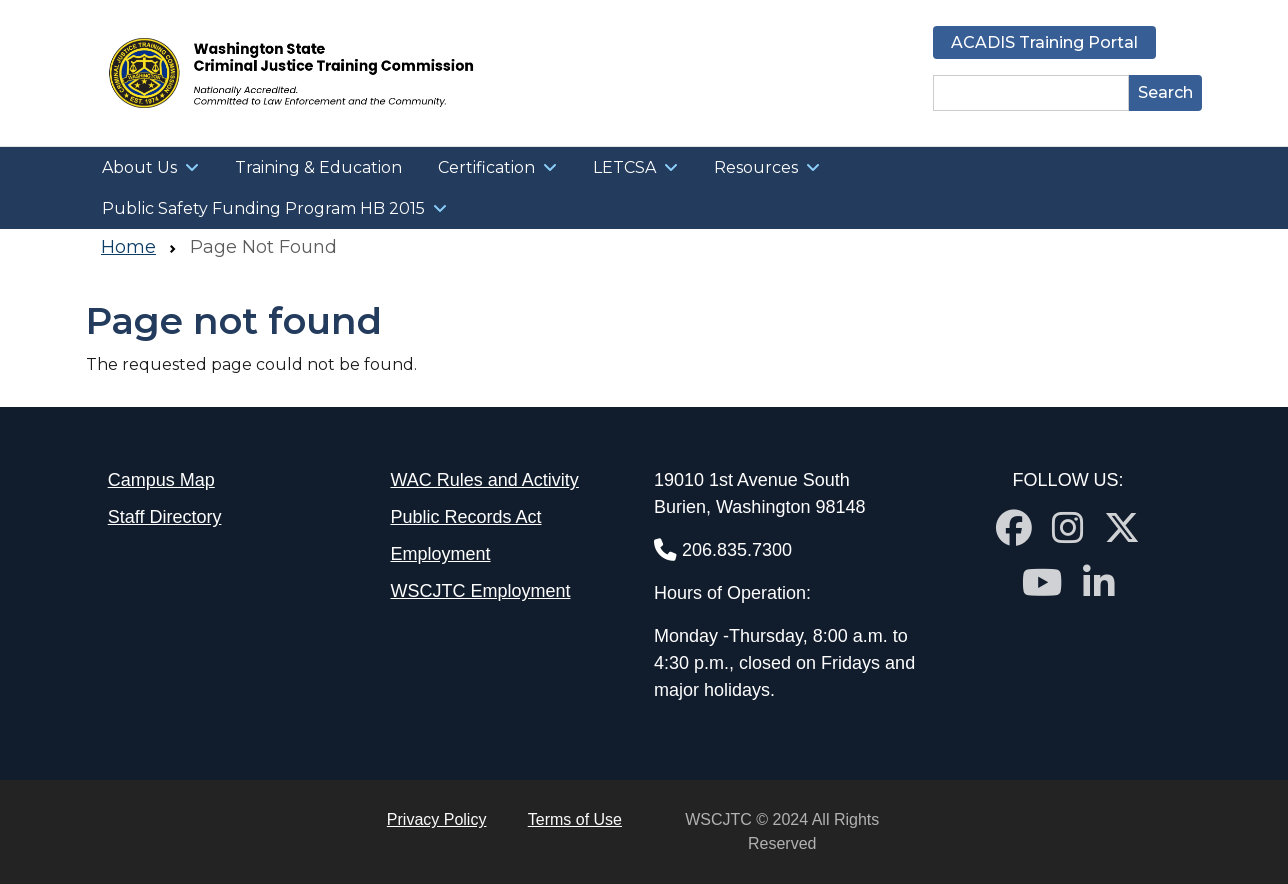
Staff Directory (165, 517)
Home (128, 247)
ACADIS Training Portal (1044, 42)
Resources (756, 167)
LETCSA (624, 167)
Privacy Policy (437, 819)
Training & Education (318, 167)
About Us (139, 167)
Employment (440, 554)
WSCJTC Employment (480, 591)
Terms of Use (575, 819)
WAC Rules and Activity (484, 480)
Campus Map (161, 480)
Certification (486, 167)
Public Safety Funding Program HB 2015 (263, 208)
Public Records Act (465, 517)
